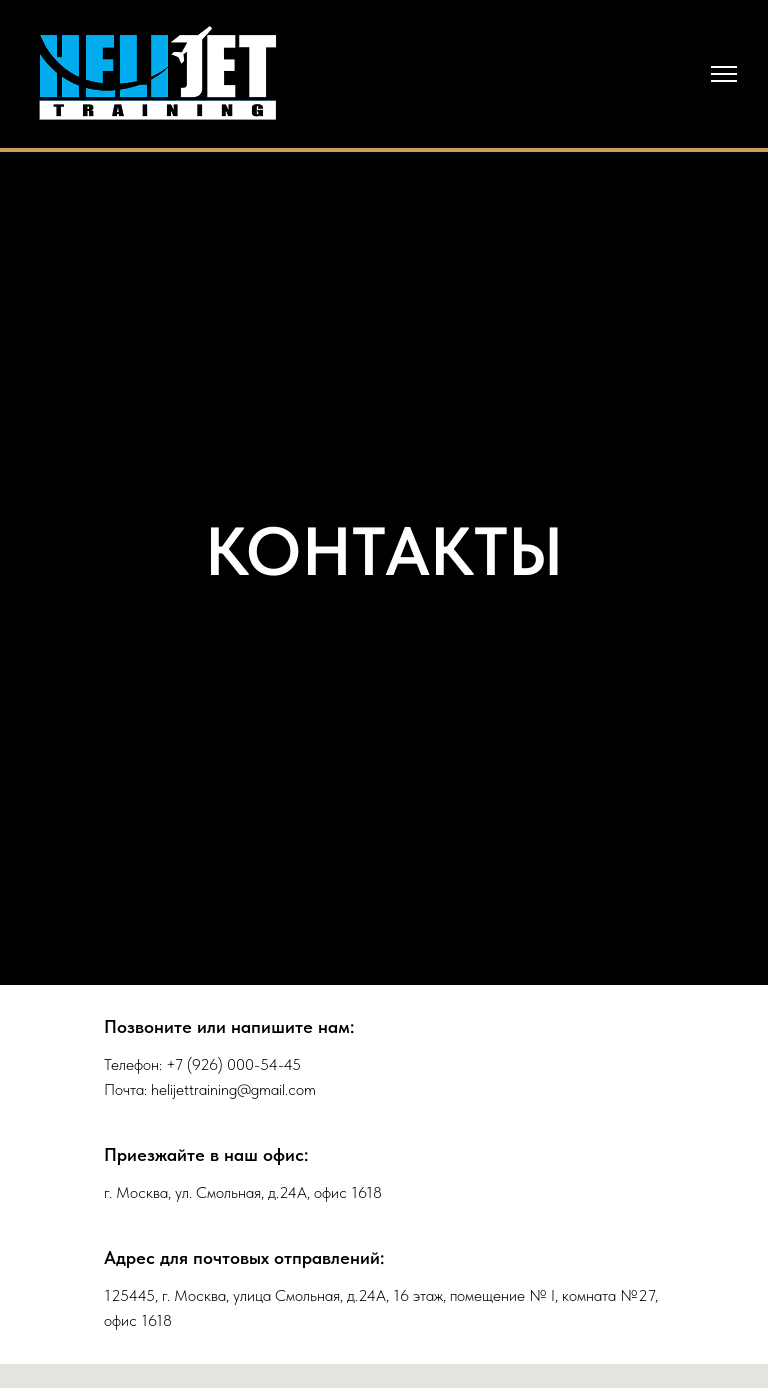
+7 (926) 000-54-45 (233, 1064)
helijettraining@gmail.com (233, 1089)
